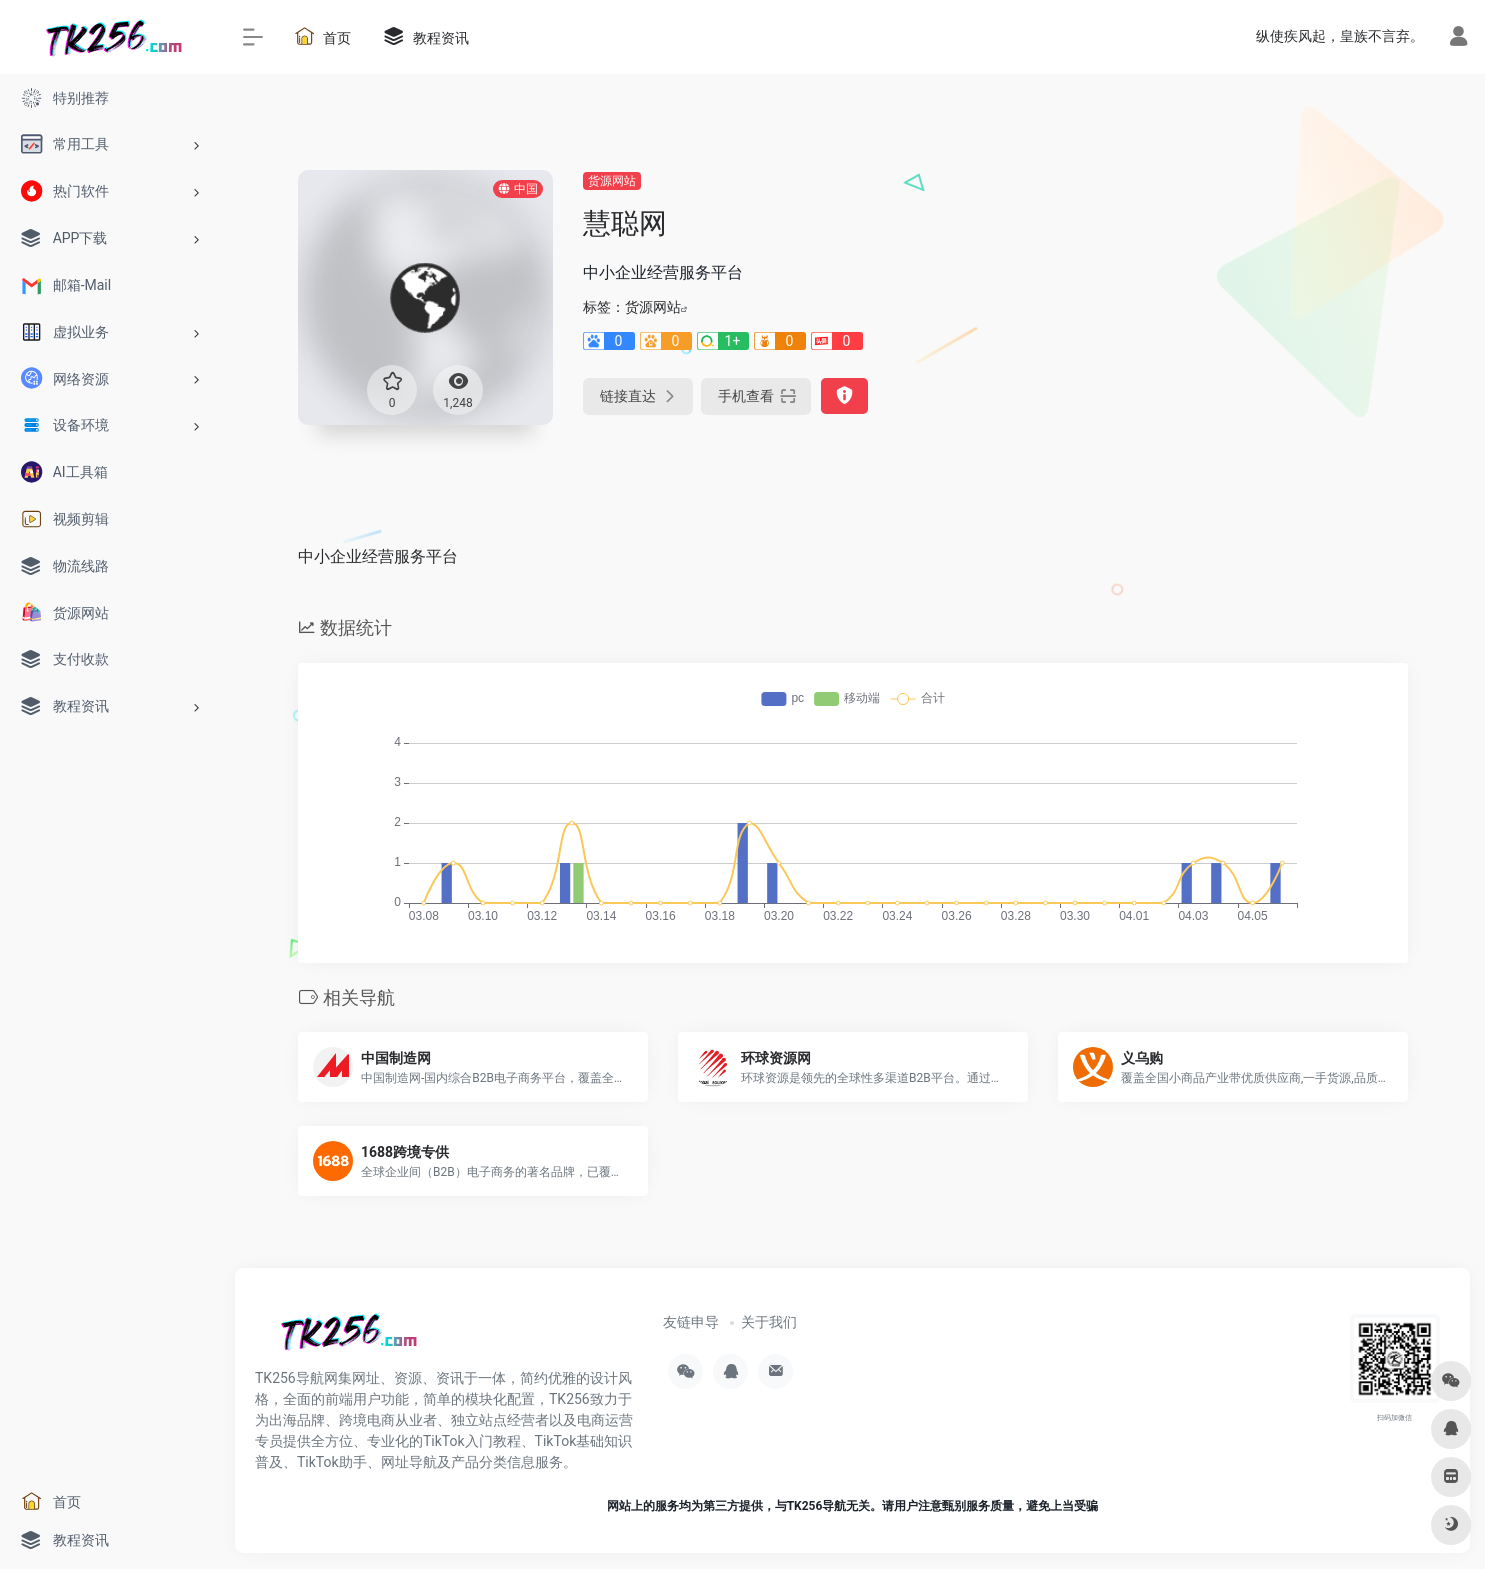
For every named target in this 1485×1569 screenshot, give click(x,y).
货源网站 (612, 181)
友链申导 (691, 1322)
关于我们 (769, 1322)
